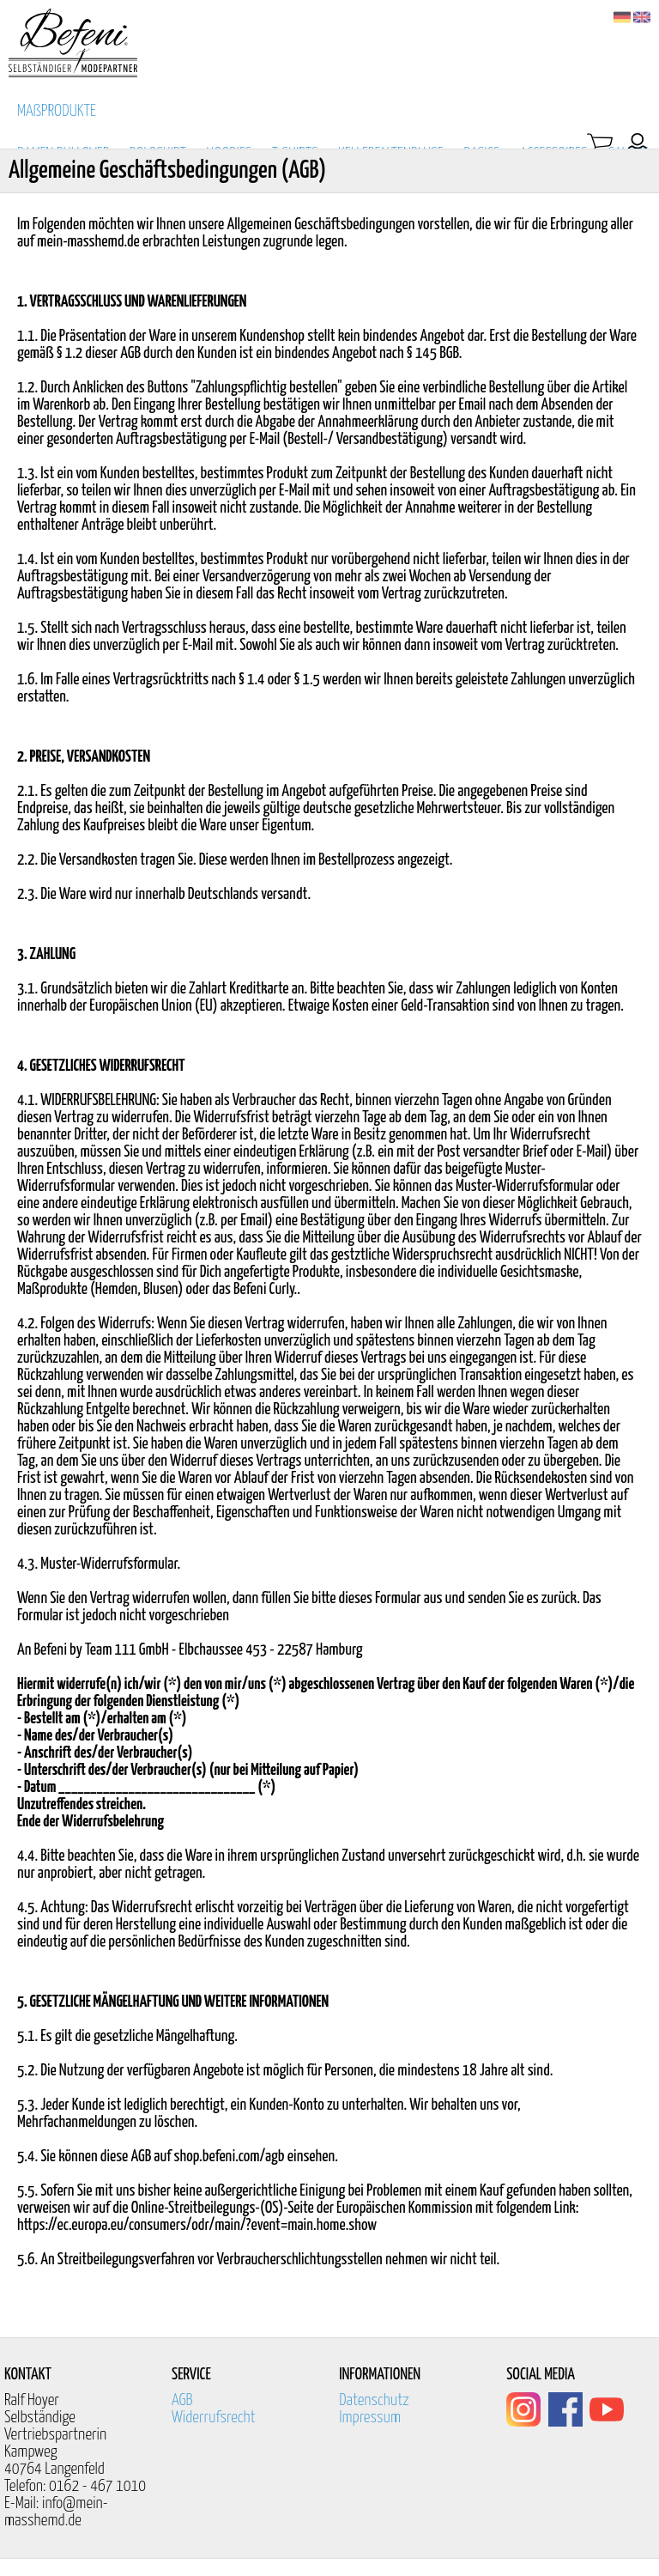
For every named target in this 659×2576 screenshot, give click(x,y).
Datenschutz (374, 2400)
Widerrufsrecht (214, 2417)
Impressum (370, 2417)
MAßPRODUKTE (56, 111)
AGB (182, 2400)
